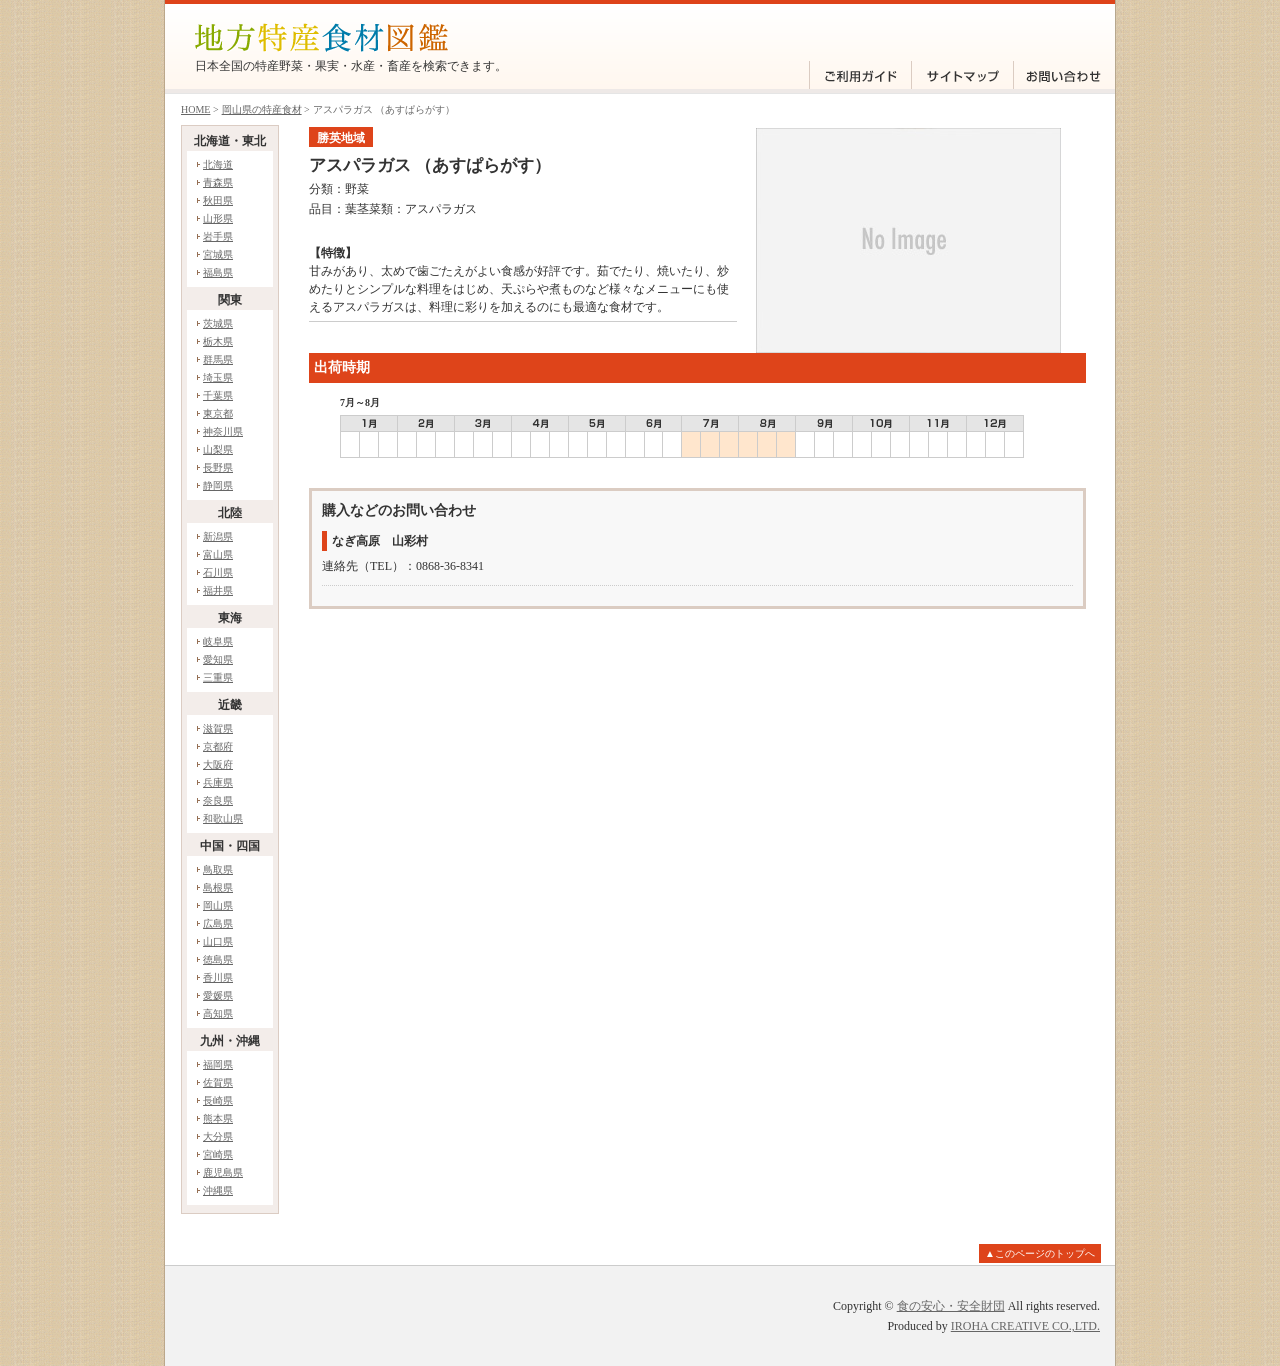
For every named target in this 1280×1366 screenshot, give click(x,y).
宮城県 (218, 254)
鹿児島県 (223, 1172)
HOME (195, 109)
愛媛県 (218, 995)
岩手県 (218, 236)
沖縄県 (218, 1190)
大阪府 (218, 764)
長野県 (218, 467)
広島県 (218, 923)
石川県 (218, 572)
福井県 (218, 590)
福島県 (218, 272)
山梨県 (218, 449)
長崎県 (218, 1100)
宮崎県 (218, 1154)
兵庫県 (218, 782)
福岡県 (218, 1064)
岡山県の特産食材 (262, 109)
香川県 (218, 977)
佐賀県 (218, 1082)
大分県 (218, 1136)
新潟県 (218, 536)
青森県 (218, 182)
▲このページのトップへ (1040, 1253)
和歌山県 (223, 818)
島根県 (218, 887)
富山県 (218, 554)
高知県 (218, 1013)
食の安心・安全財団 (951, 1306)
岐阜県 (218, 641)
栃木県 (218, 341)
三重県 (218, 677)
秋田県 (218, 200)
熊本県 (218, 1118)
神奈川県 (223, 431)
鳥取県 (218, 869)
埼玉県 (218, 377)
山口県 (218, 941)
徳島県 (218, 959)
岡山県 (218, 905)
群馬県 (218, 359)
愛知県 (218, 659)
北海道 (218, 164)
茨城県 (218, 323)
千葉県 (218, 395)
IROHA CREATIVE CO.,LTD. (1025, 1326)
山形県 (218, 218)
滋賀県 (218, 728)
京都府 (218, 746)
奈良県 (218, 800)
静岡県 (218, 485)
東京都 (218, 413)
